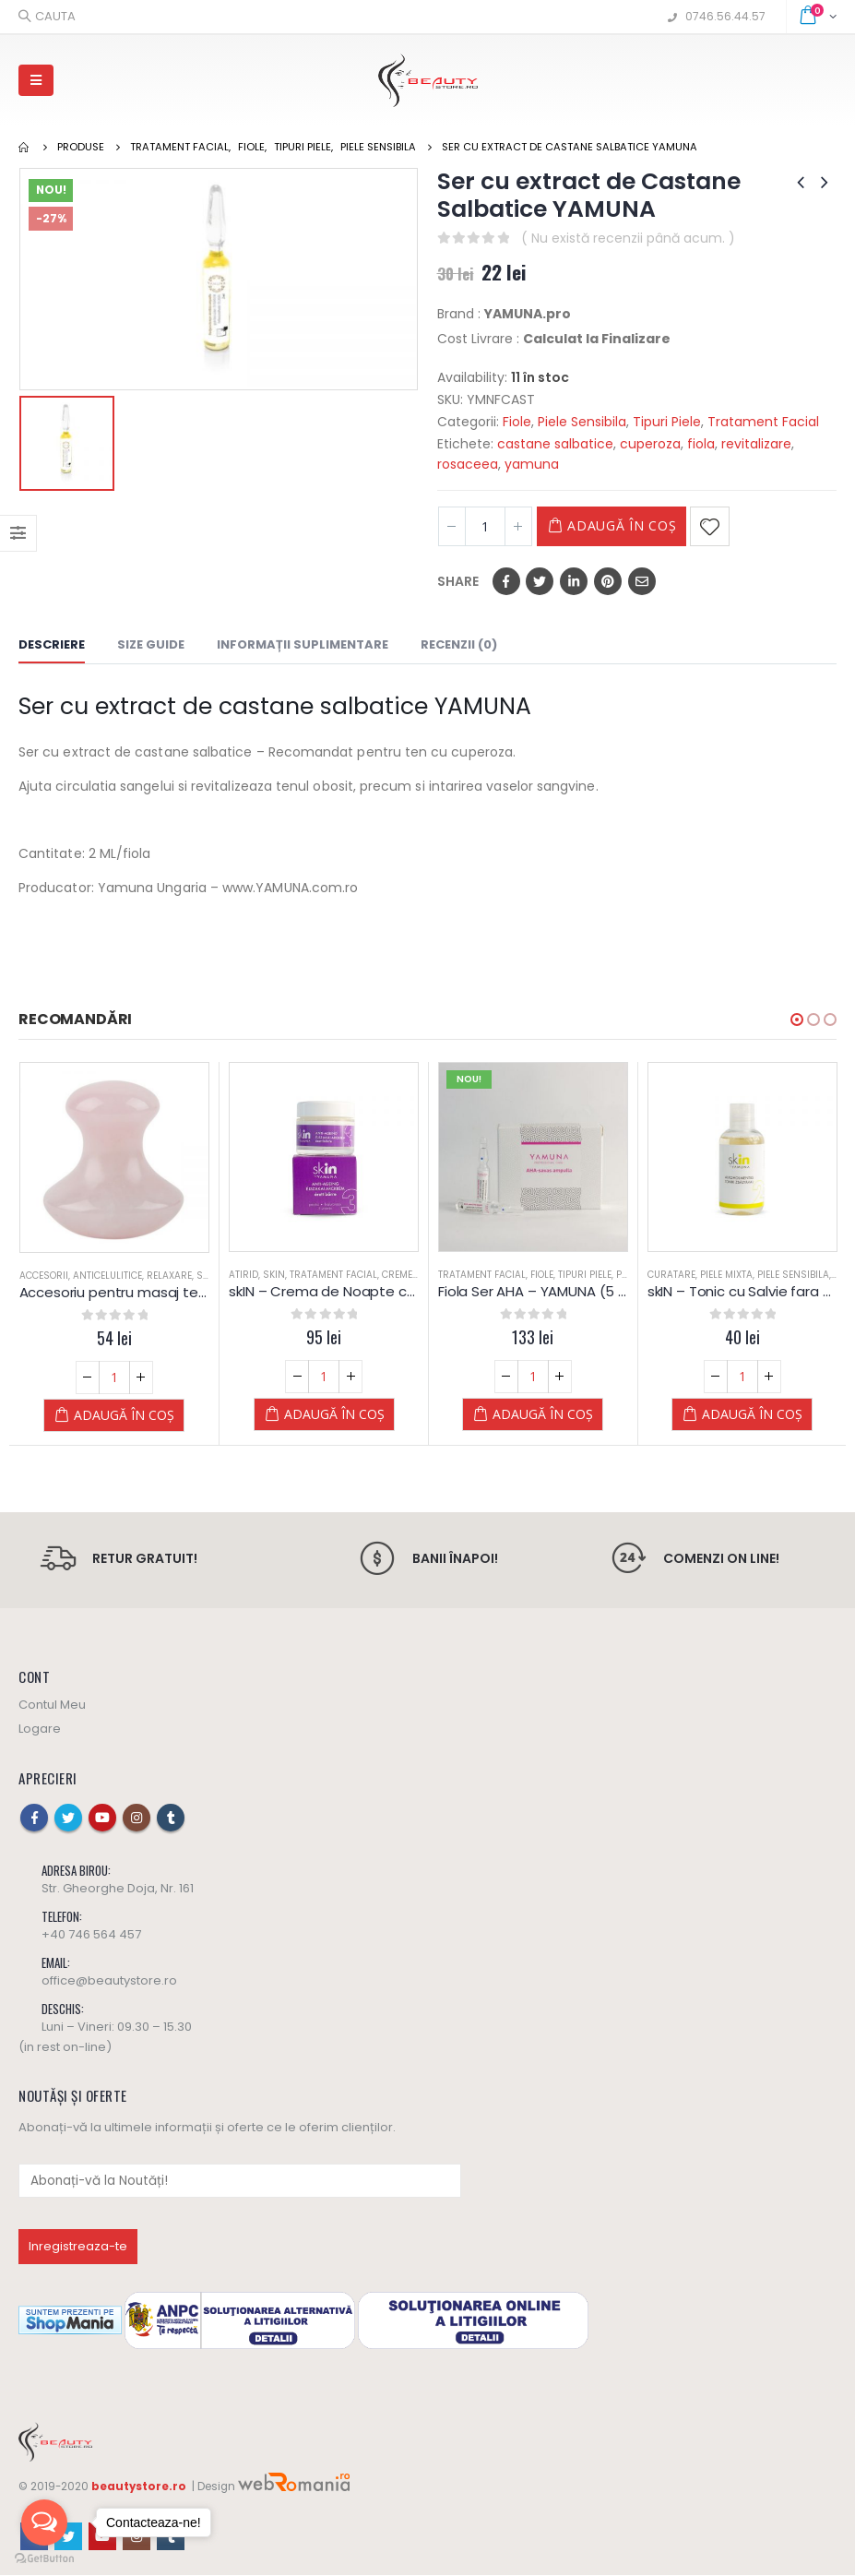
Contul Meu (52, 1706)
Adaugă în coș (630, 525)
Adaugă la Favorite (728, 526)
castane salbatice (555, 444)
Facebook (506, 581)
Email (642, 581)
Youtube (102, 1819)
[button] (797, 1019)
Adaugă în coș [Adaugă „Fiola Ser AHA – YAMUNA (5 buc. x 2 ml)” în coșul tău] (567, 1414)
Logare (39, 1730)
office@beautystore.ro (109, 1982)
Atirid (267, 1275)
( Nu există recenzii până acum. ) (628, 238)
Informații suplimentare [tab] (302, 644)
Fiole (517, 421)
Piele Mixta (750, 1275)
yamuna (532, 464)
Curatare (695, 1275)
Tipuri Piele (667, 421)
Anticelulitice (131, 1275)
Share (458, 581)
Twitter (539, 581)
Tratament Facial (763, 421)
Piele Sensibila (582, 421)
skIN (298, 1275)
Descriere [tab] (51, 644)
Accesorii (67, 1275)
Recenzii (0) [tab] (459, 644)
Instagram (136, 1819)
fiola (701, 444)
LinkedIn (574, 581)
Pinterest (608, 581)
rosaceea (467, 464)
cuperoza (650, 444)
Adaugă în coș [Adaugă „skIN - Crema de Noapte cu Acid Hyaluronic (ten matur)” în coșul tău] (358, 1414)
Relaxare (193, 1275)
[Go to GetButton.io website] (44, 2557)
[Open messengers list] (44, 2522)
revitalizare (756, 444)
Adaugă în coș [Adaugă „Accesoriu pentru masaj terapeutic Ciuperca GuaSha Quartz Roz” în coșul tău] (148, 1415)
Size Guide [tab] (150, 644)
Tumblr (170, 1819)
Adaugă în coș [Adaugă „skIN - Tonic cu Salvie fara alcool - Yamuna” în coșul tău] (776, 1414)
